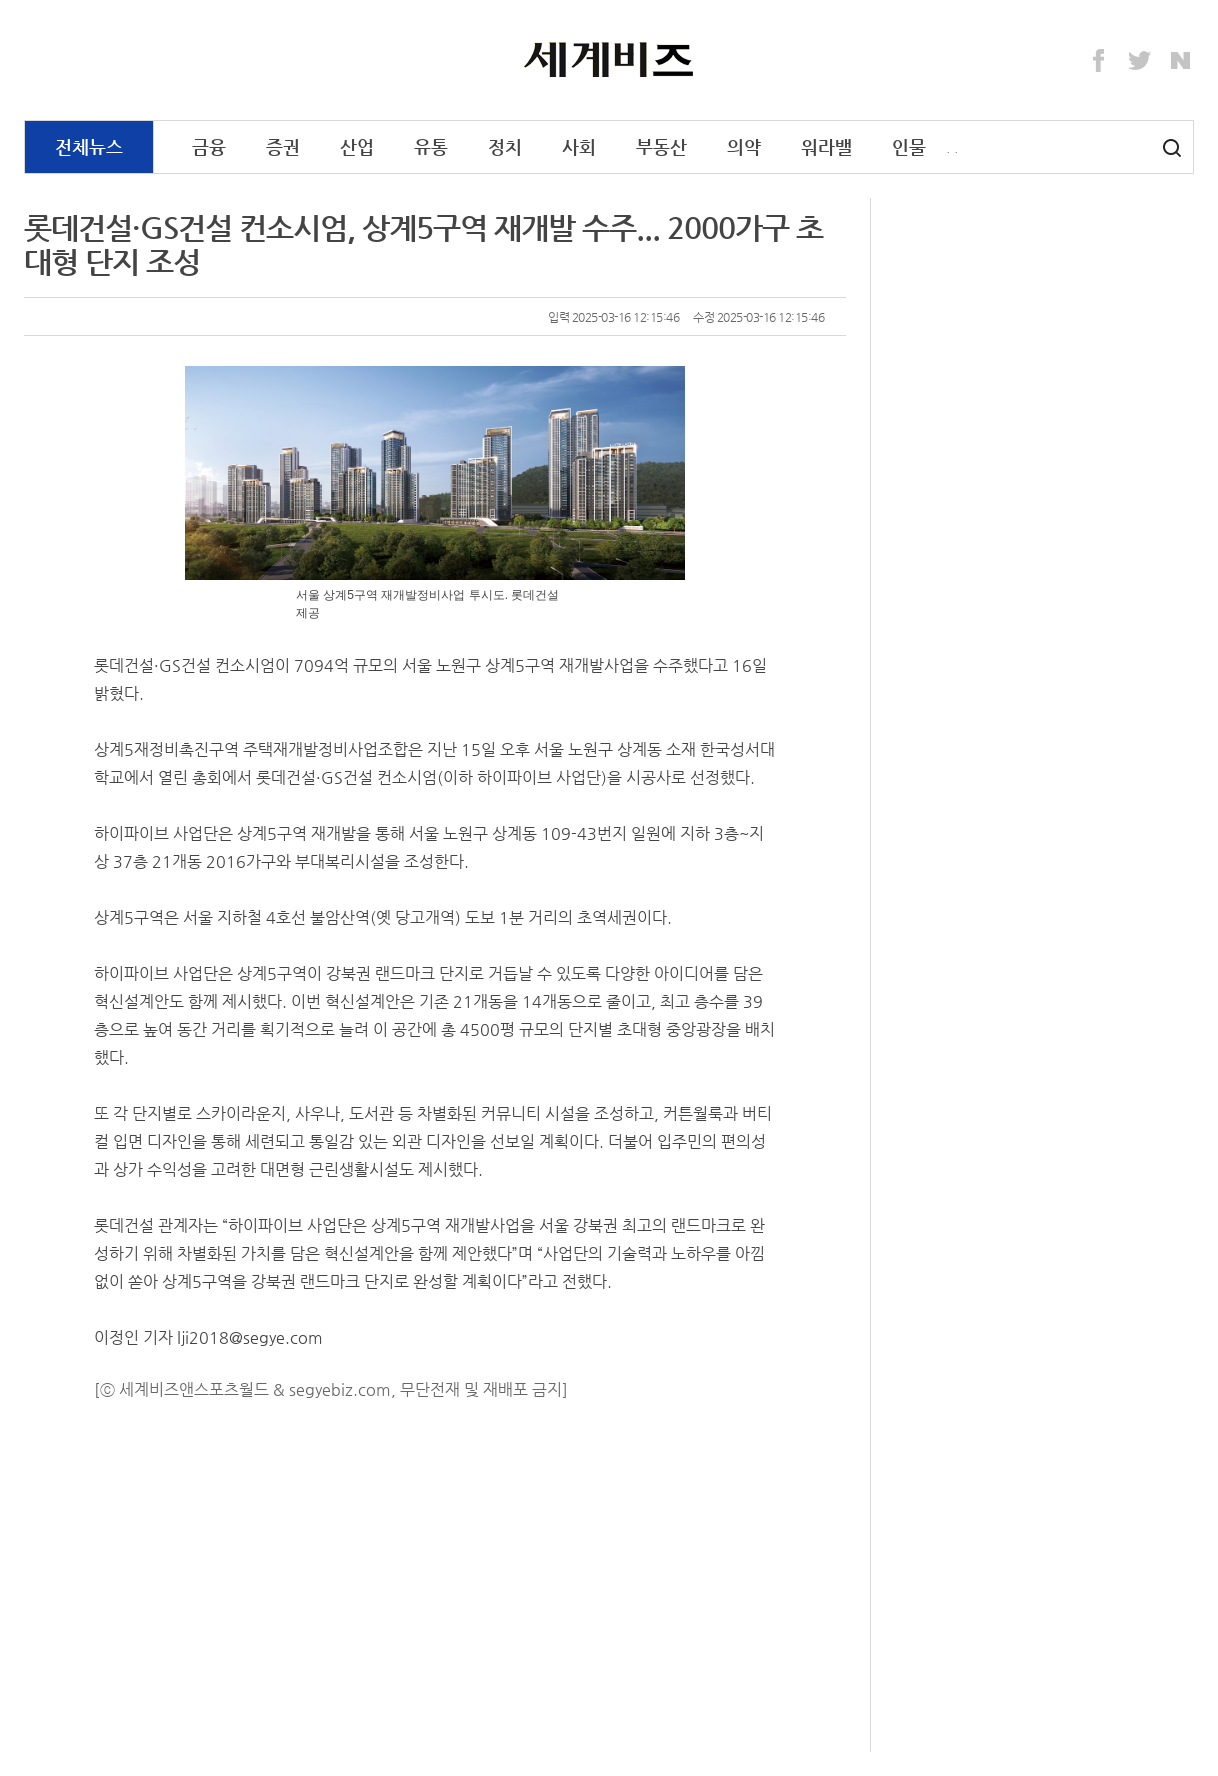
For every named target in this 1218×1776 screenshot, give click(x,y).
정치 (505, 146)
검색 (1172, 148)
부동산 (661, 146)
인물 (909, 146)
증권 (283, 146)
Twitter (1140, 61)
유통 (431, 146)
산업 (357, 146)
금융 (209, 146)
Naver (1181, 61)
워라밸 (826, 146)
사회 (579, 146)
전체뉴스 (89, 146)
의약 (744, 146)
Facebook (1099, 61)
